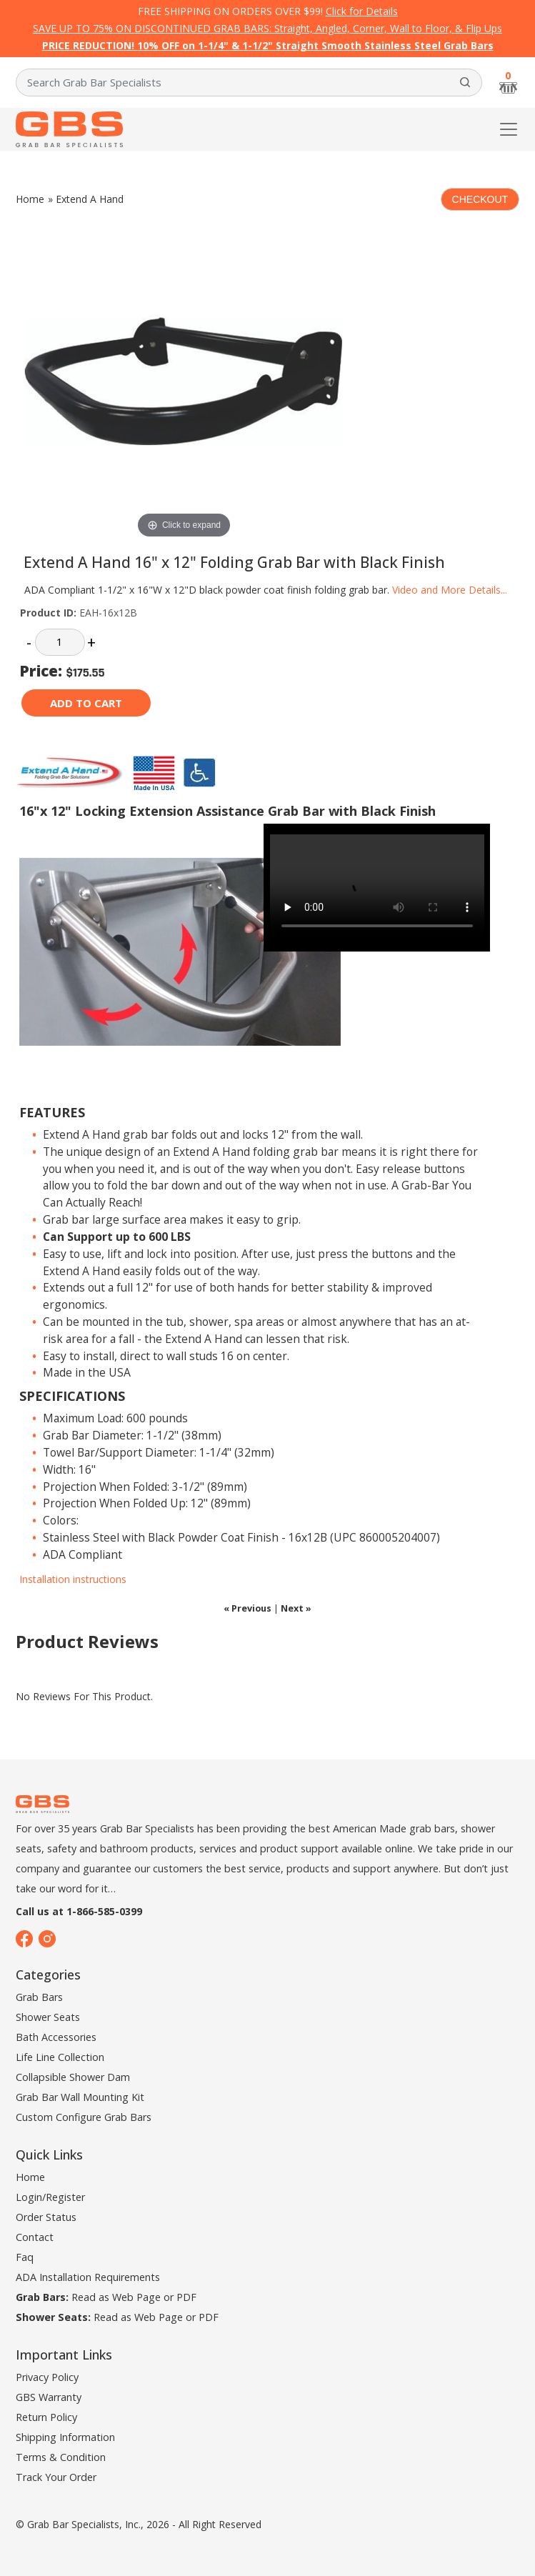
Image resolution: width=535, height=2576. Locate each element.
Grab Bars (39, 1997)
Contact (35, 2237)
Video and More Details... (449, 589)
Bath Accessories (56, 2037)
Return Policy (46, 2417)
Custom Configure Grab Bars (83, 2117)
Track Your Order (56, 2477)
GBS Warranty (48, 2397)
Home (30, 199)
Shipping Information (65, 2437)
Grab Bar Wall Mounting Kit (80, 2097)
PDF (186, 2297)
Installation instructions (72, 1579)
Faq (25, 2257)
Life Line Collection (60, 2057)
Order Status (46, 2217)
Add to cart (86, 703)
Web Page (136, 2297)
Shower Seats (48, 2017)
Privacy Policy (47, 2377)
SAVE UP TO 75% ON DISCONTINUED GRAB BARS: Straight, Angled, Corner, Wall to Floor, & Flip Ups (267, 28)
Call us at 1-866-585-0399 (79, 1911)
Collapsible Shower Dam (73, 2077)
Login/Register (50, 2197)
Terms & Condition (61, 2457)
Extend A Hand (90, 199)
